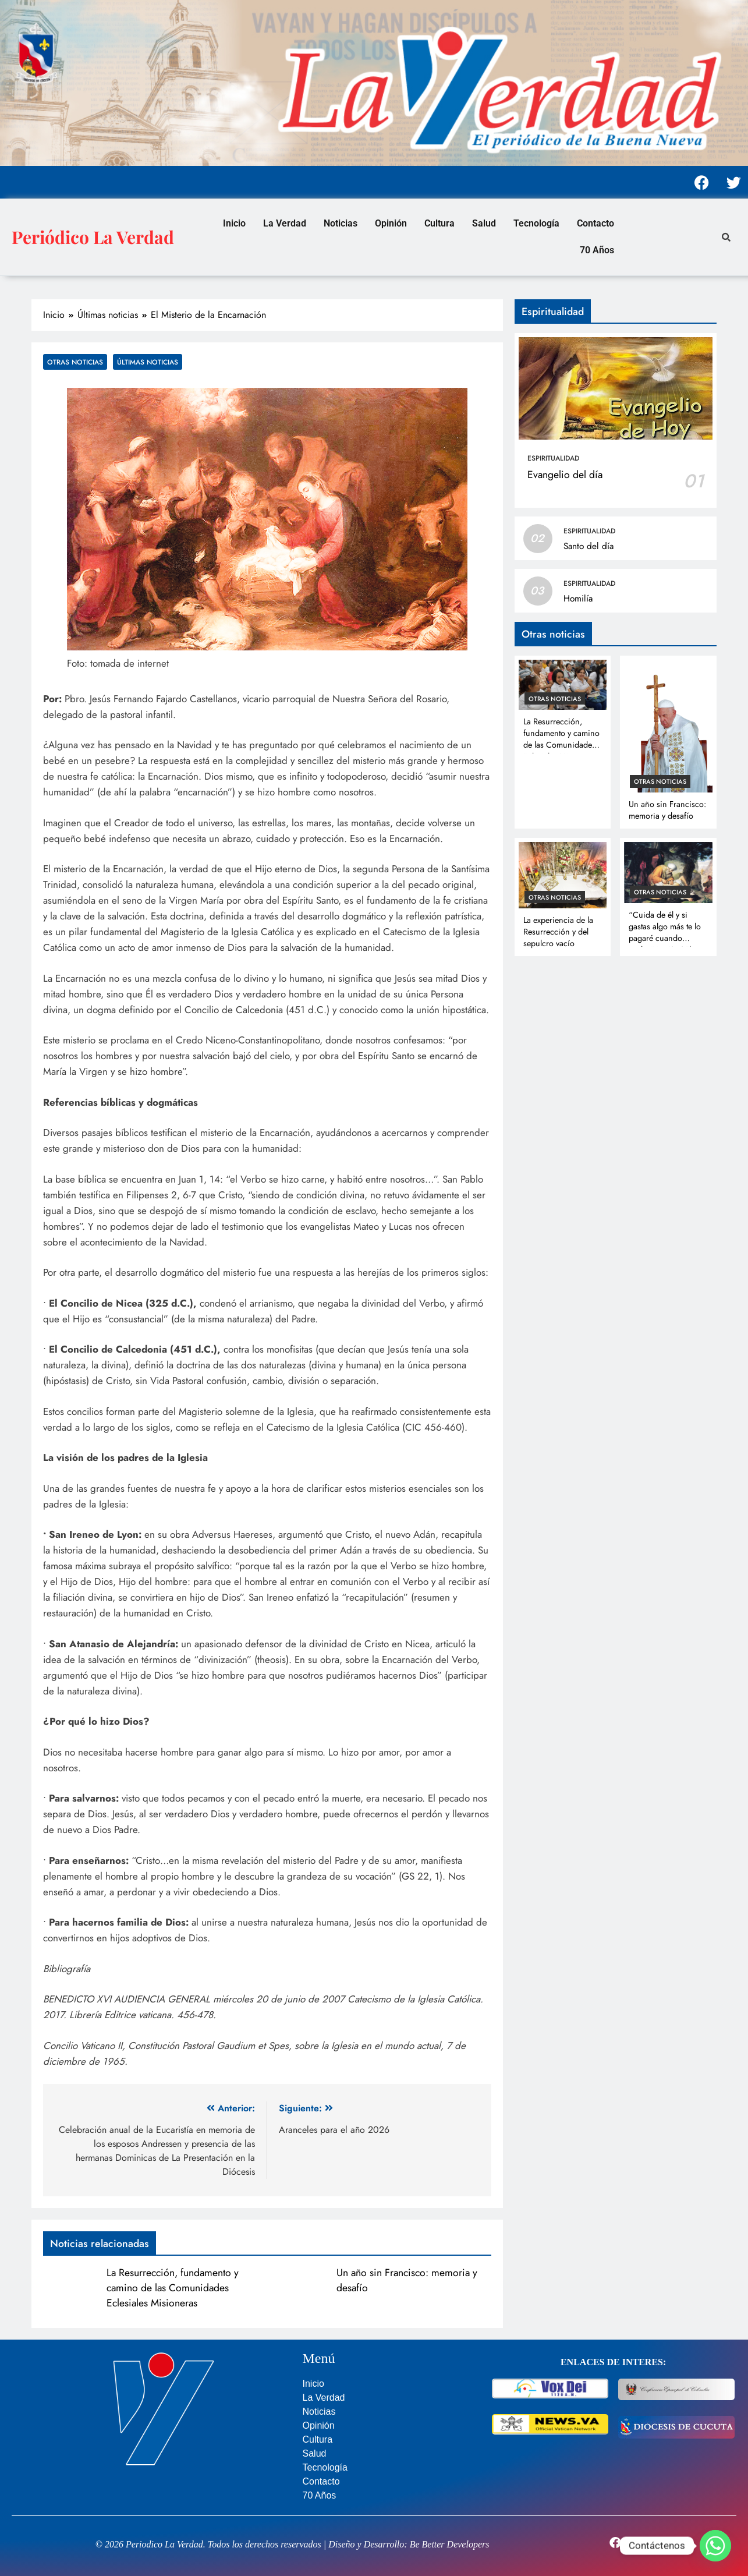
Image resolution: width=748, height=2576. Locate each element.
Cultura (439, 223)
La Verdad (284, 223)
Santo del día (588, 546)
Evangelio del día (564, 474)
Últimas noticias (147, 362)
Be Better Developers (450, 2544)
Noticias (340, 223)
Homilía (578, 598)
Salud (484, 223)
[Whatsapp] (715, 2545)
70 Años (597, 250)
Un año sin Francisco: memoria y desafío (667, 810)
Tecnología (536, 223)
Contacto (595, 223)
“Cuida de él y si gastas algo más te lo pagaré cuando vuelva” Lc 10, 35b (665, 932)
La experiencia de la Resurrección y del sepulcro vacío (558, 931)
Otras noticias (75, 362)
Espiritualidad (553, 458)
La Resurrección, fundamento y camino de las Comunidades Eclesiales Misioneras (173, 2287)
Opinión (391, 223)
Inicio (234, 223)
